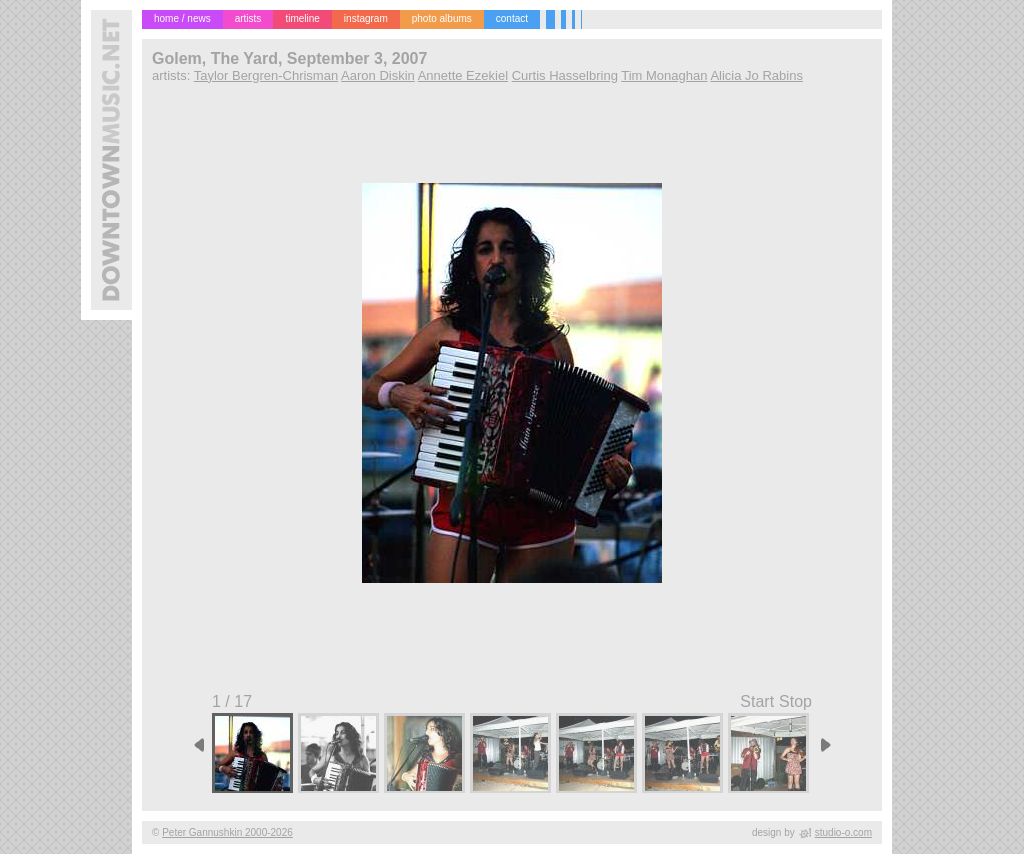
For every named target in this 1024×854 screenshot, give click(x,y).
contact (512, 18)
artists (248, 18)
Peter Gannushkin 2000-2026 (227, 832)
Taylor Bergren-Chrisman (266, 75)
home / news (182, 18)
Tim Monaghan (664, 75)
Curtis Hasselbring (565, 75)
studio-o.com (843, 832)
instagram (366, 18)
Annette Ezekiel (463, 75)
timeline (302, 18)
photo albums (442, 18)
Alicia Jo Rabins (756, 75)
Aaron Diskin (378, 75)
